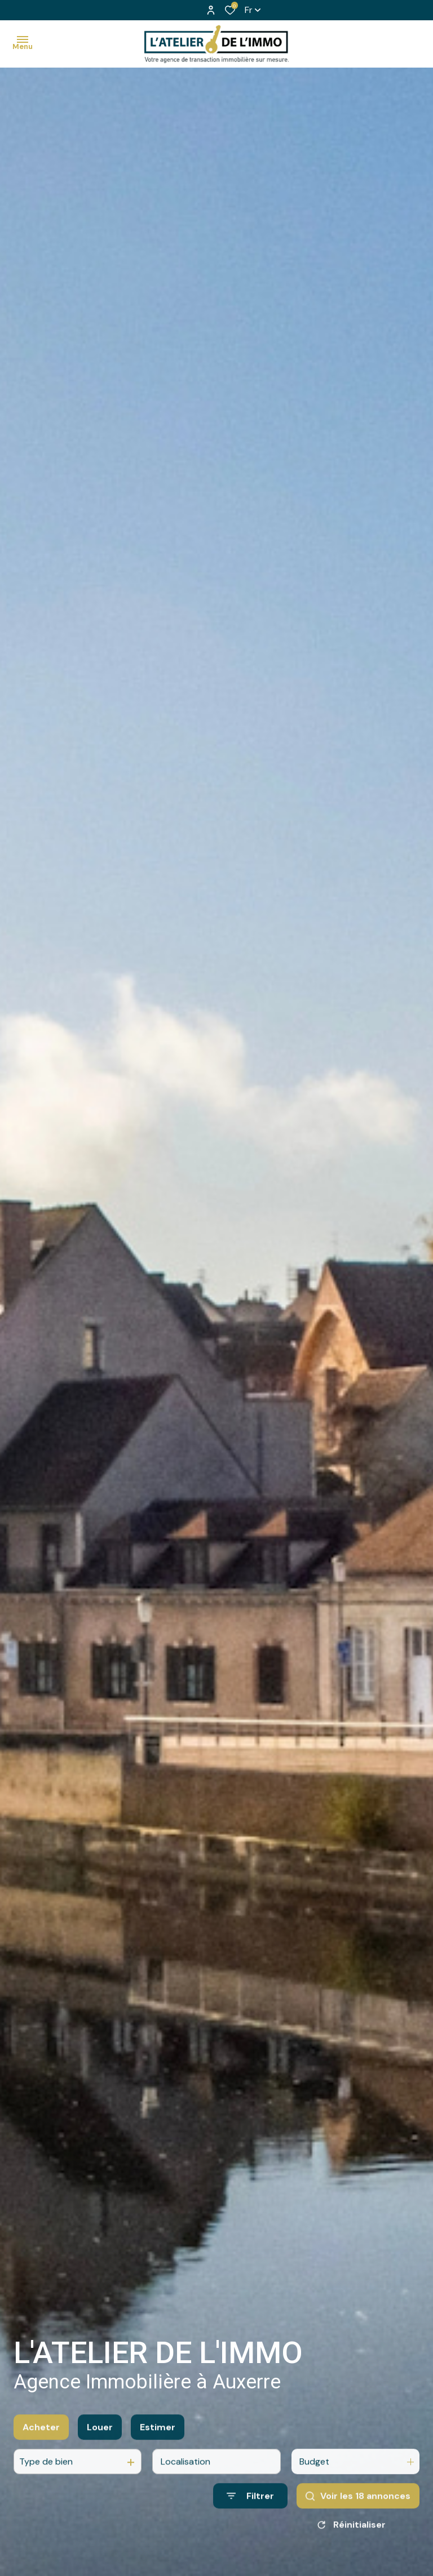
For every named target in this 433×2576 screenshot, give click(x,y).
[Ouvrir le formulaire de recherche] (250, 2511)
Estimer (157, 2442)
